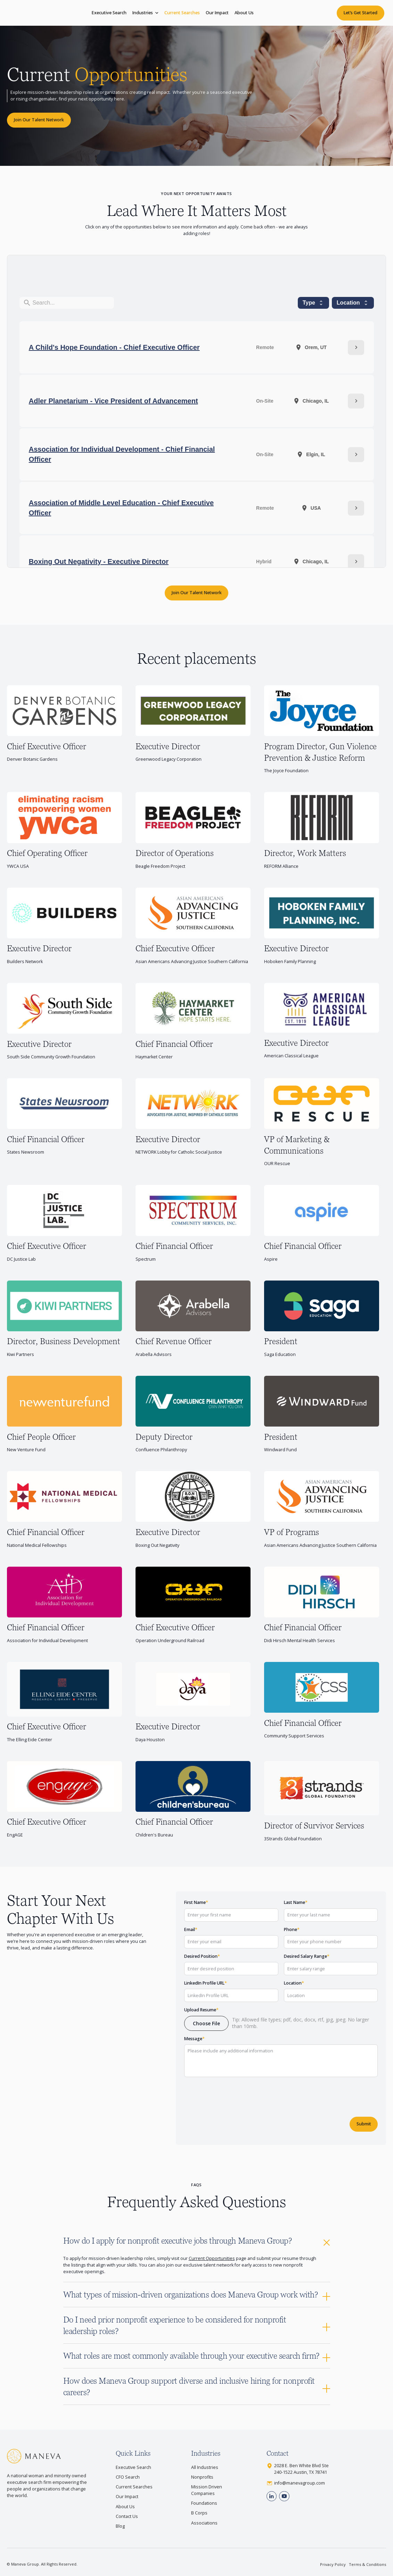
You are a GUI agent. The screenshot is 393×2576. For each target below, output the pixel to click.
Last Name (296, 1902)
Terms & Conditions (367, 2564)
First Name (196, 1902)
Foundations (204, 2503)
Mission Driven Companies (206, 2490)
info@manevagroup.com (299, 2483)
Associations (204, 2523)
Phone (292, 1929)
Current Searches (182, 13)
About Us (244, 13)
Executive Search (109, 13)
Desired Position (202, 1956)
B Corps (199, 2513)
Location (294, 1983)
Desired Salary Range (306, 1956)
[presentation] (237, 2095)
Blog (120, 2526)
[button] (145, 13)
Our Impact (217, 13)
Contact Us (127, 2516)
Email (190, 1929)
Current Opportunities (212, 2258)
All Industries (204, 2467)
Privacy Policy (333, 2564)
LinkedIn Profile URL (205, 1983)
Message (194, 2039)
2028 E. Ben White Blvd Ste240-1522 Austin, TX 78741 (301, 2469)
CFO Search (128, 2477)
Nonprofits (202, 2477)
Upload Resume (201, 2010)
